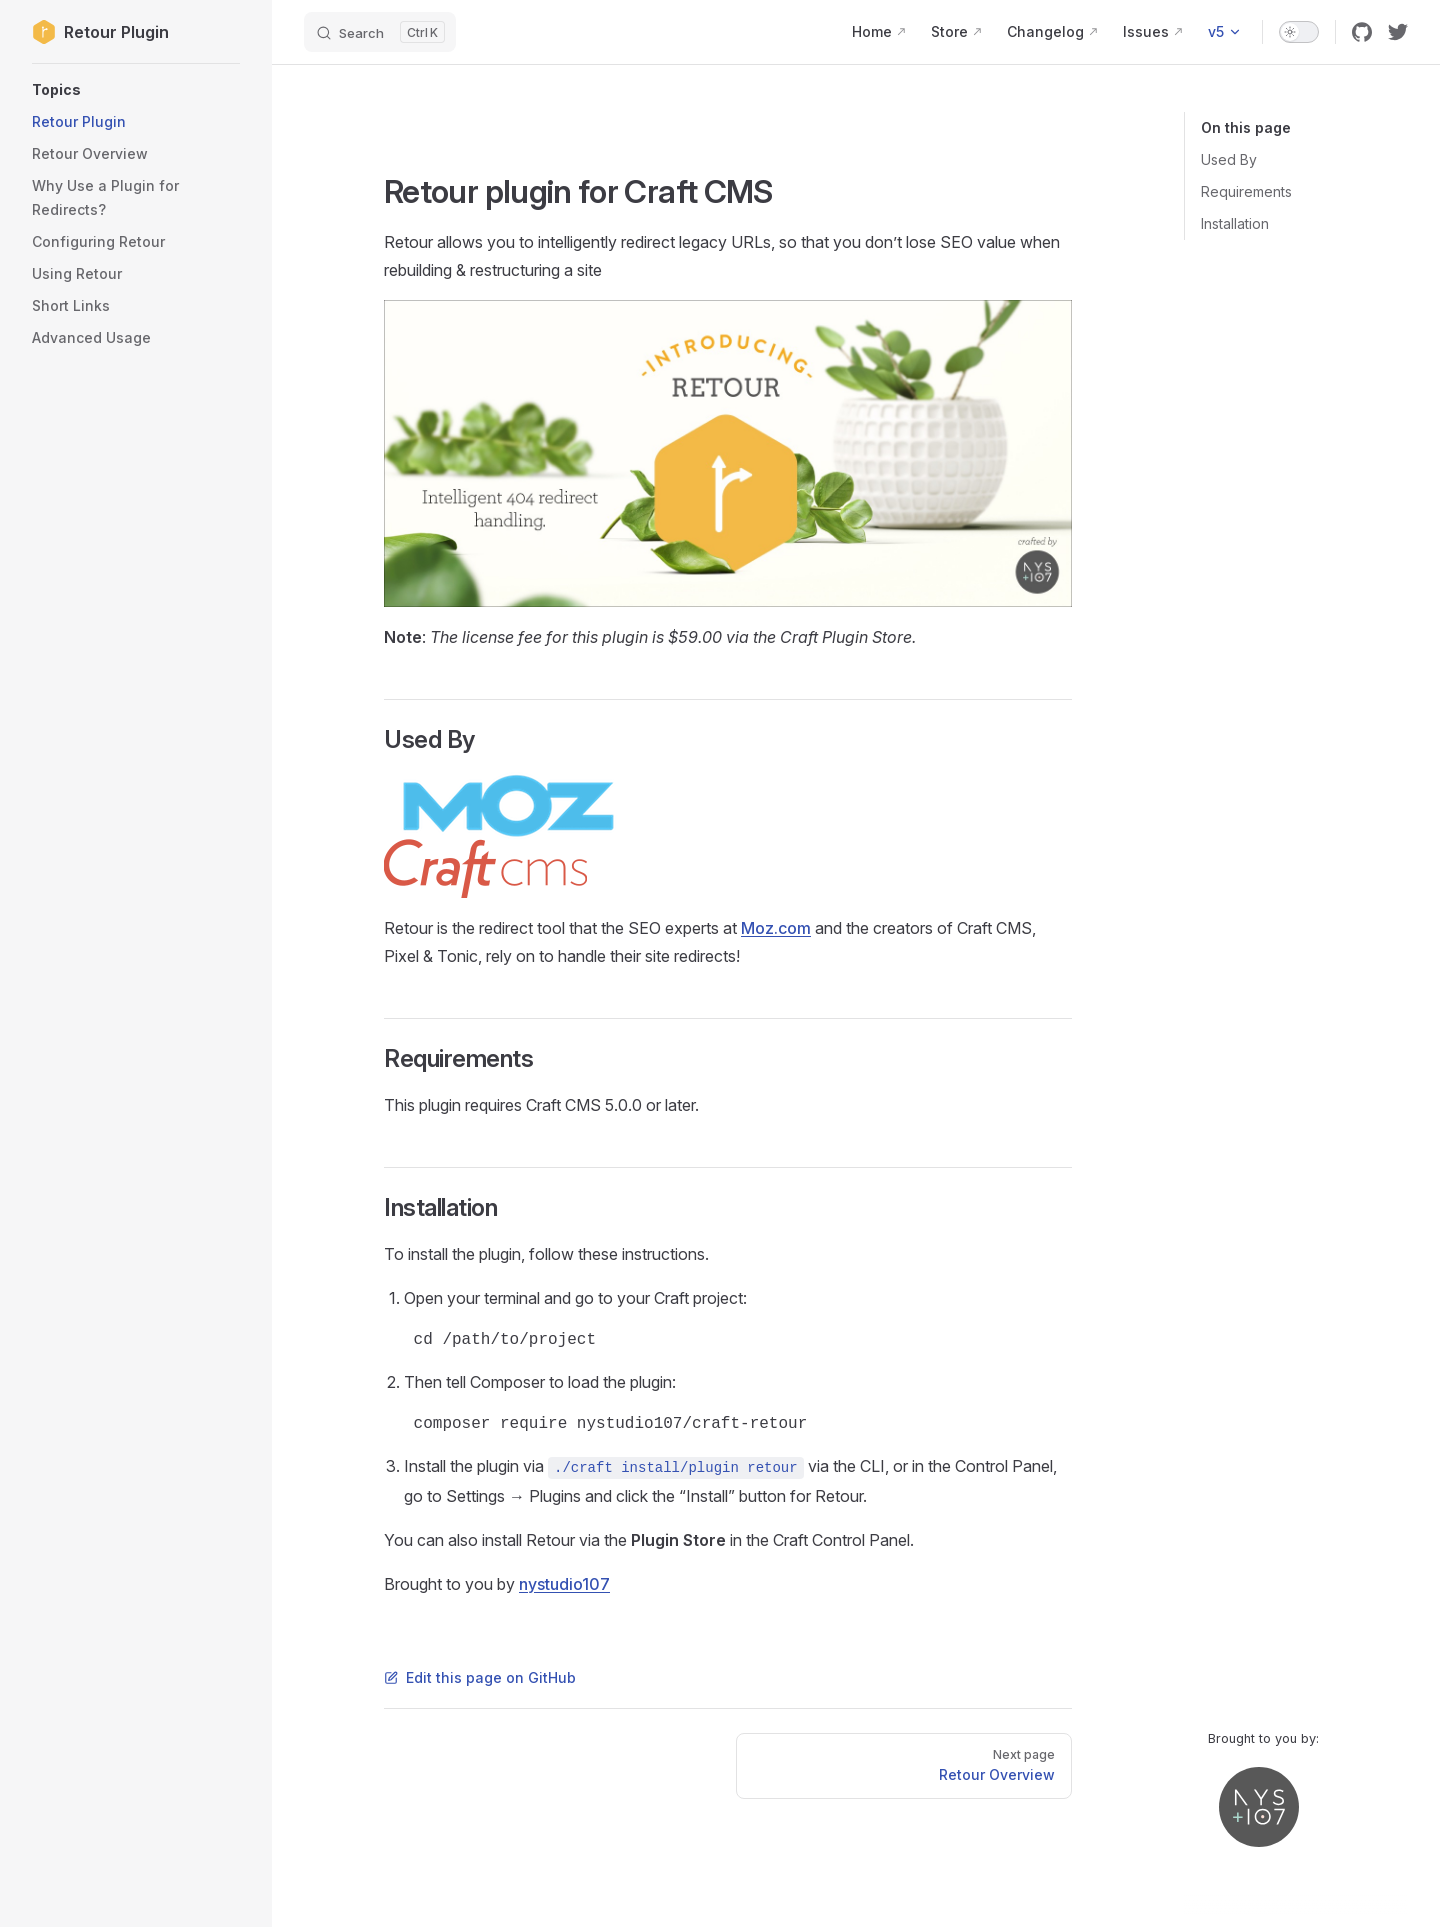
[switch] (1299, 32)
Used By (1229, 159)
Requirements (1246, 191)
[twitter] (1398, 32)
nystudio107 (564, 1584)
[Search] (380, 32)
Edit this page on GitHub (480, 1677)
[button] (136, 90)
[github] (1362, 32)
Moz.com (776, 928)
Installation (1235, 223)
